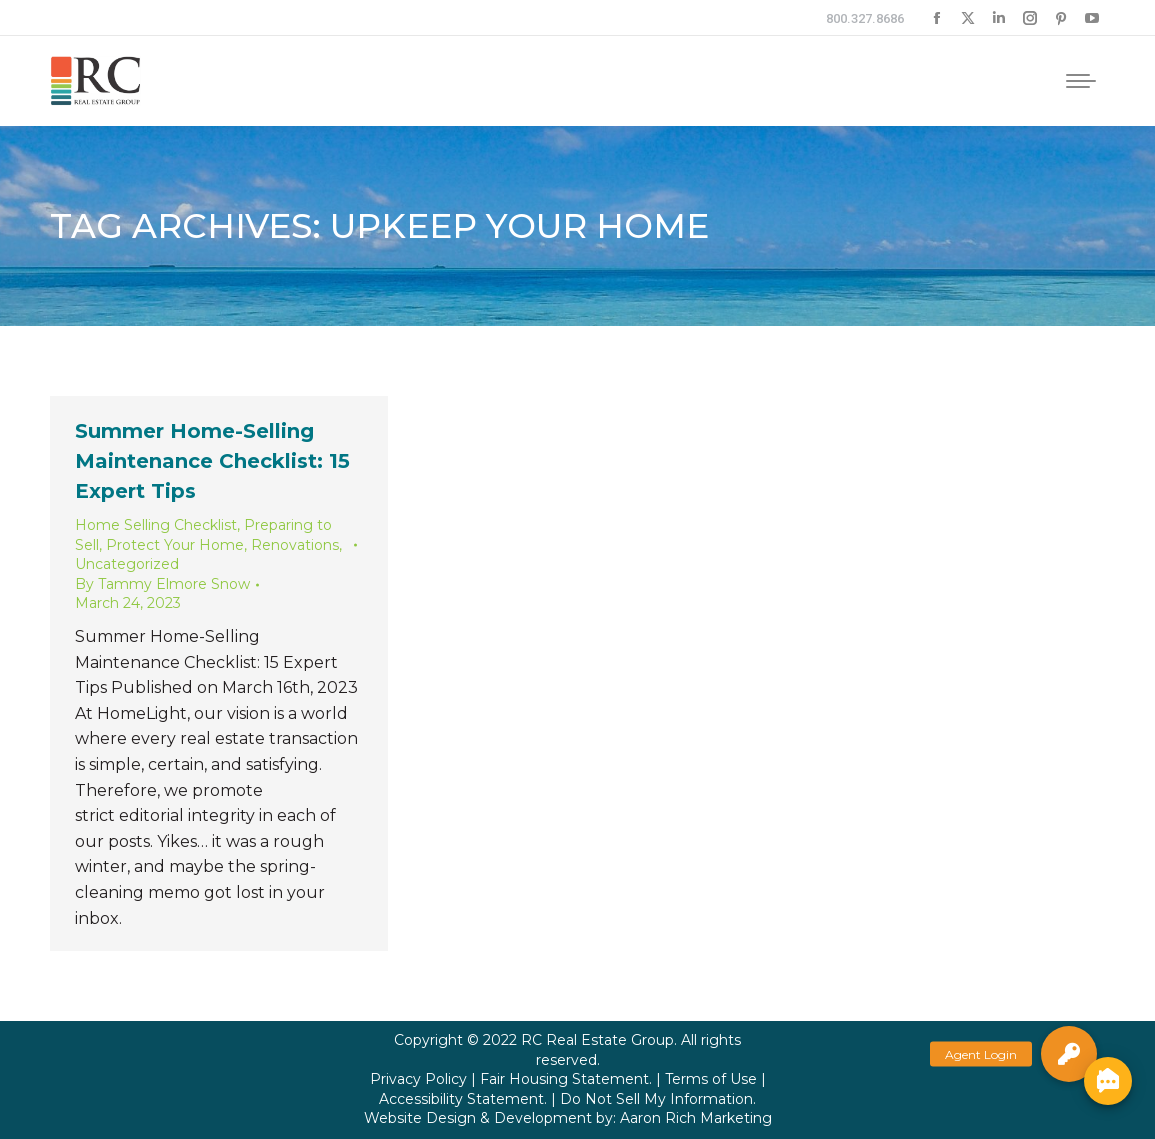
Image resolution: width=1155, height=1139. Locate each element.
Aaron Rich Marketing (696, 1118)
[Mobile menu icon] (1081, 81)
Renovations (295, 545)
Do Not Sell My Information (656, 1099)
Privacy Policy (418, 1079)
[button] (1069, 1054)
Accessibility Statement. (463, 1099)
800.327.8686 (865, 18)
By (162, 584)
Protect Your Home (175, 545)
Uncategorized (127, 564)
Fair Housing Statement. (566, 1079)
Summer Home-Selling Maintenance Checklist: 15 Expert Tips (212, 461)
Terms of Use (711, 1079)
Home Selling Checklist (156, 525)
